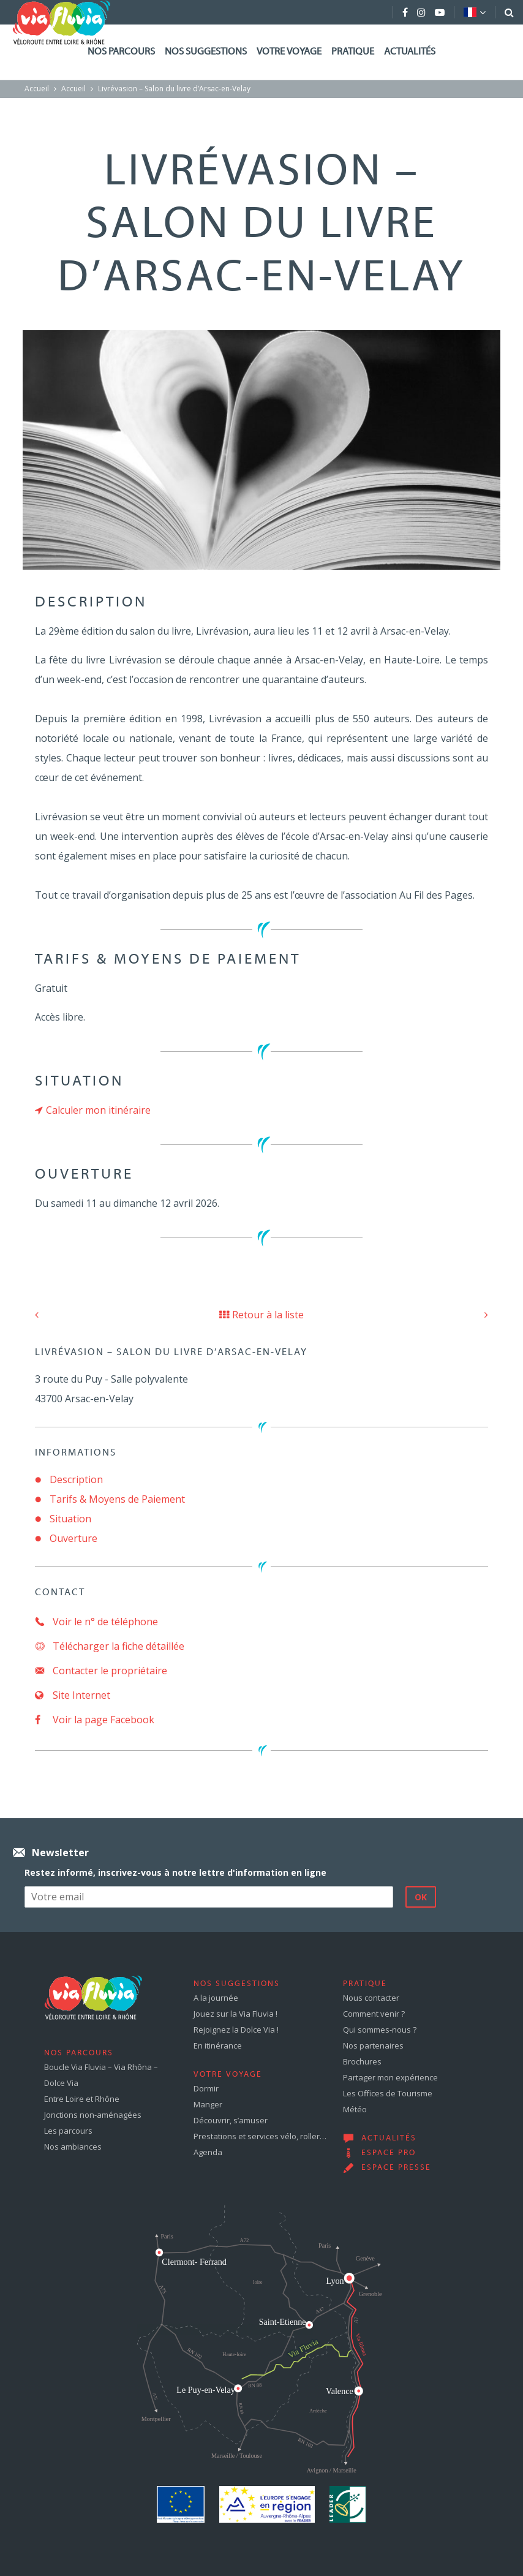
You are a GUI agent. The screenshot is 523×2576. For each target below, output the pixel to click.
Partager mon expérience (390, 2077)
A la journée (216, 1997)
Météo (355, 2109)
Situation (70, 1518)
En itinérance (218, 2045)
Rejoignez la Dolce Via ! (236, 2029)
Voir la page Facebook (94, 1719)
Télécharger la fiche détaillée (109, 1646)
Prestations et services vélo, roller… (260, 2136)
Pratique (352, 52)
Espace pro (388, 2153)
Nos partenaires (373, 2045)
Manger (208, 2104)
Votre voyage (289, 52)
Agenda (208, 2152)
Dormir (206, 2088)
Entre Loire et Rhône (81, 2098)
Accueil (36, 88)
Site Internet (72, 1695)
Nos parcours (121, 52)
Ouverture (73, 1538)
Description (76, 1479)
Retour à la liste (261, 1314)
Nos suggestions (206, 52)
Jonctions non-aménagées (92, 2114)
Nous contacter (371, 1997)
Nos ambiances (73, 2146)
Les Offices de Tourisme (387, 2093)
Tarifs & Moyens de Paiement (117, 1499)
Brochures (362, 2061)
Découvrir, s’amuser (231, 2120)
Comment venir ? (374, 2013)
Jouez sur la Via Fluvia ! (235, 2013)
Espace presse (396, 2168)
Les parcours (68, 2130)
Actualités (409, 52)
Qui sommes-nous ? (379, 2029)
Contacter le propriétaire (101, 1670)
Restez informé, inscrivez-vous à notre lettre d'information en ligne (175, 1872)
